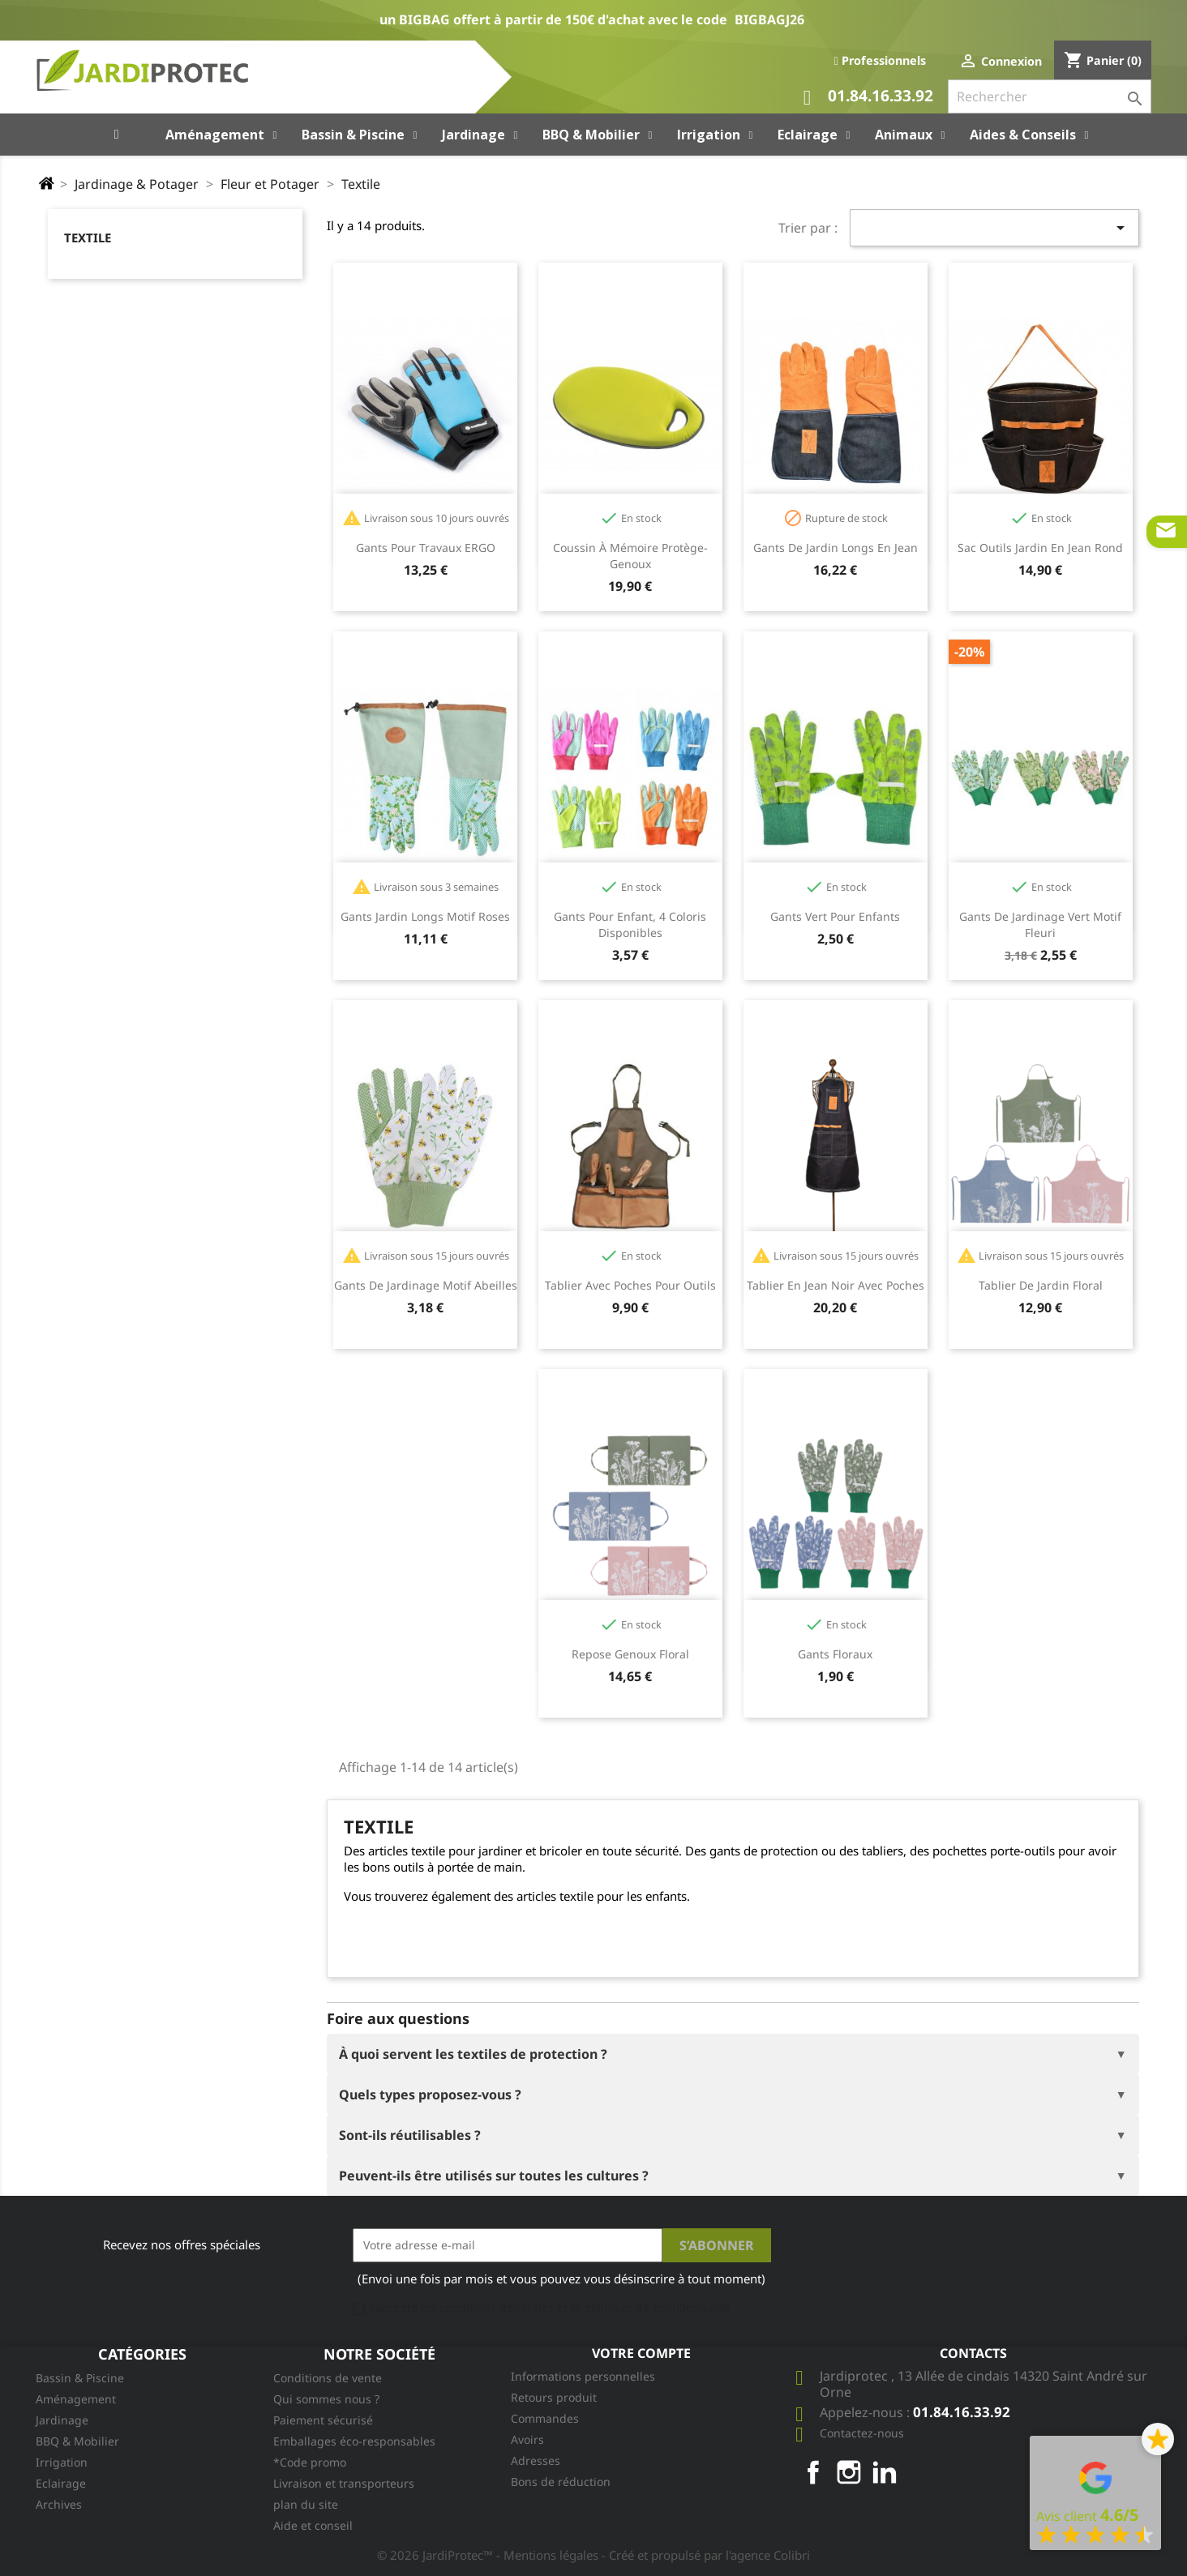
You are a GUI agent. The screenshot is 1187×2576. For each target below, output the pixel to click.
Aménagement (76, 2399)
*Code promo (309, 2462)
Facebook (813, 2472)
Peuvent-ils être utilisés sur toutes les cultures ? (494, 2175)
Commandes (545, 2418)
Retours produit (554, 2397)
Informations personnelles (583, 2376)
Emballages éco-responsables (354, 2441)
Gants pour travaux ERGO (425, 547)
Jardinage (62, 2420)
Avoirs (527, 2439)
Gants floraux (835, 1654)
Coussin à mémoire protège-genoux (630, 555)
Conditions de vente (327, 2378)
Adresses (535, 2460)
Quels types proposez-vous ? (430, 2094)
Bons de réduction (561, 2481)
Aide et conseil (313, 2525)
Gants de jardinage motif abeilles (425, 1285)
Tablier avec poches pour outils (630, 1285)
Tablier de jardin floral (1041, 1285)
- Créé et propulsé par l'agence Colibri (706, 2555)
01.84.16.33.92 (868, 98)
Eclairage (61, 2483)
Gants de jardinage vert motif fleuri (1040, 924)
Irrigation (62, 2462)
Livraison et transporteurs (343, 2483)
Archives (59, 2504)
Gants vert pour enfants (835, 916)
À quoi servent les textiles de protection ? (473, 2054)
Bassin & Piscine (80, 2378)
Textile (87, 237)
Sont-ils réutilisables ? (410, 2135)
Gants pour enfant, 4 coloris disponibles (630, 924)
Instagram (849, 2472)
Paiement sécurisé (323, 2420)
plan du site (305, 2504)
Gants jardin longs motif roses (425, 916)
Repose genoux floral (630, 1654)
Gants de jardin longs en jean (835, 547)
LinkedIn (884, 2472)
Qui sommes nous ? (326, 2399)
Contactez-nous (862, 2433)
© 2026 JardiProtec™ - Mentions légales (489, 2555)
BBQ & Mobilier (77, 2441)
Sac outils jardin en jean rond (1040, 547)
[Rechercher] (1049, 96)
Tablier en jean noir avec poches (835, 1285)
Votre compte (641, 2353)
